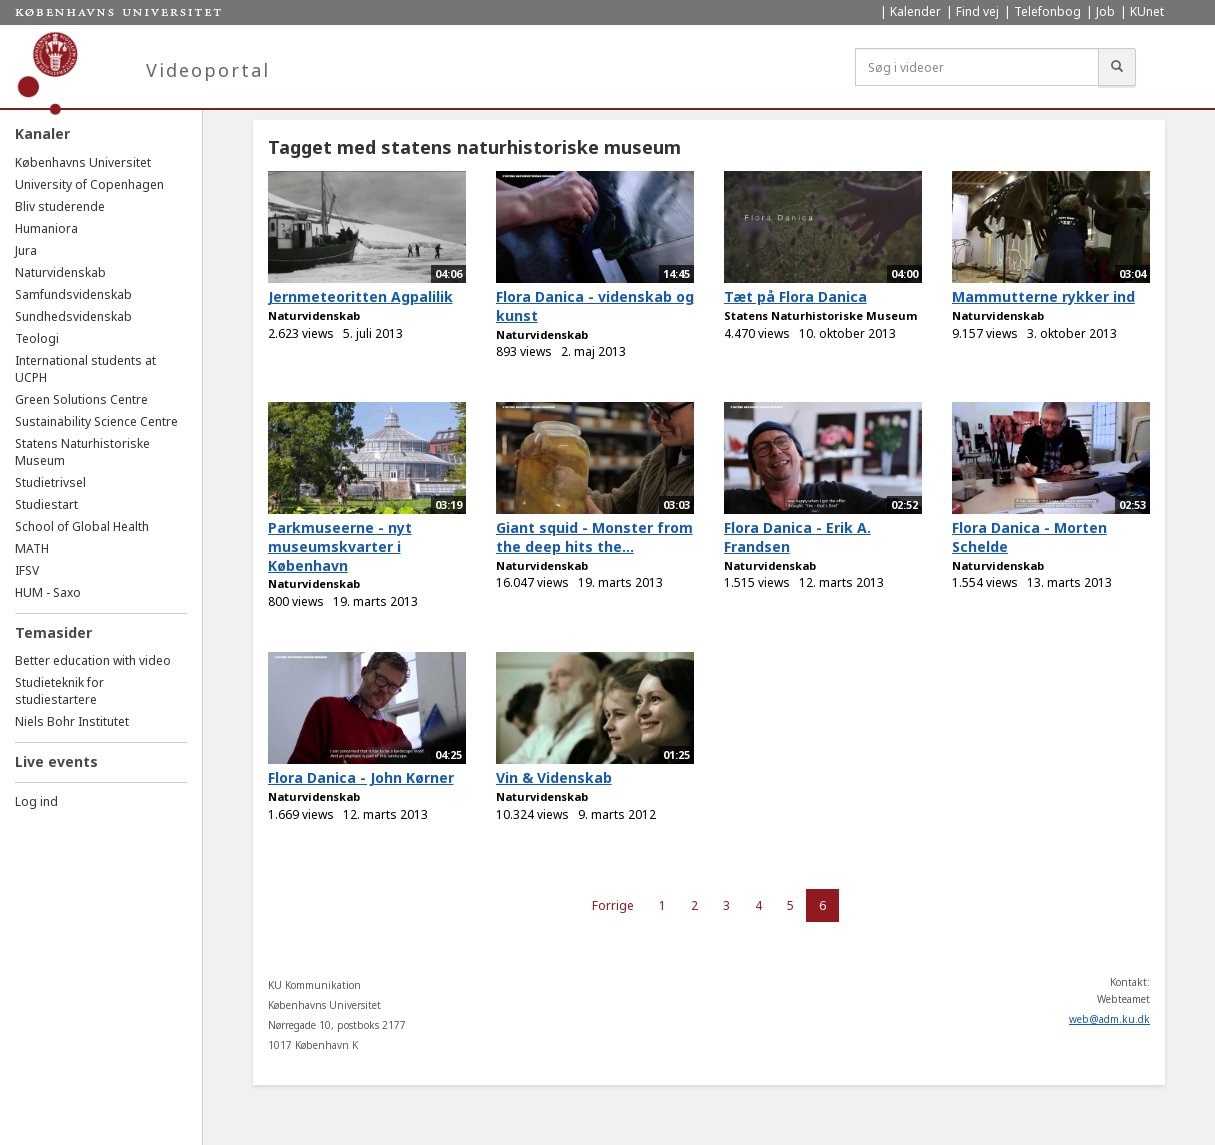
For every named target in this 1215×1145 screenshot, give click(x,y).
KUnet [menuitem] (1147, 11)
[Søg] (1117, 67)
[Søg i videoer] (977, 67)
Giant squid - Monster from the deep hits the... (594, 537)
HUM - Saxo (48, 592)
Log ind (36, 801)
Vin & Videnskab (554, 777)
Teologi (37, 338)
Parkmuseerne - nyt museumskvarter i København (340, 546)
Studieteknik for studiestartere (59, 691)
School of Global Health (82, 526)
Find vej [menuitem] (977, 11)
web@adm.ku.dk (1109, 1019)
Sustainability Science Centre (96, 421)
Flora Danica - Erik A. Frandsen (797, 537)
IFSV (27, 570)
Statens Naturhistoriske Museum (820, 315)
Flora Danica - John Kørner (361, 777)
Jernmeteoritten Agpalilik (360, 296)
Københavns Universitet (83, 162)
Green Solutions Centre (81, 399)
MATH (32, 548)
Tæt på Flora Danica (795, 296)
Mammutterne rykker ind (1043, 296)
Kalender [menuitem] (915, 11)
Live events (56, 761)
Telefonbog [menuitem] (1047, 11)
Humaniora (46, 228)
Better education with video (93, 660)
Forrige (613, 905)
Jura (26, 250)
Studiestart (46, 504)
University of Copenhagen (89, 184)
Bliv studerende (60, 206)
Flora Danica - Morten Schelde (1029, 537)
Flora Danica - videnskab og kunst (595, 306)
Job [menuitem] (1105, 11)
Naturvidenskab (60, 272)
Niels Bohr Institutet (72, 721)
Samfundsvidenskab (73, 294)
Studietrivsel (50, 482)
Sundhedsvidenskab (73, 316)
